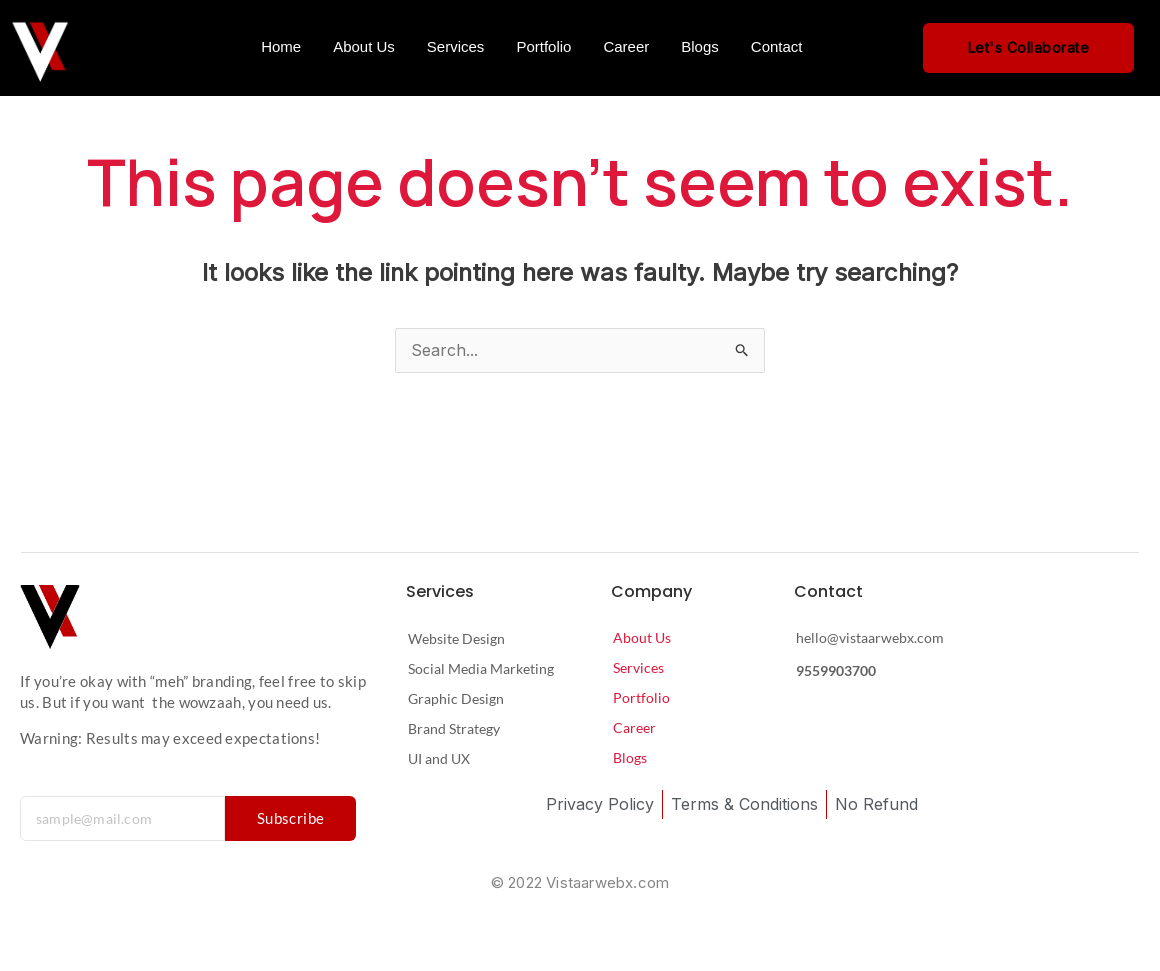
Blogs (700, 46)
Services (456, 46)
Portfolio (543, 46)
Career (626, 46)
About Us (364, 46)
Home (281, 46)
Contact (777, 46)
